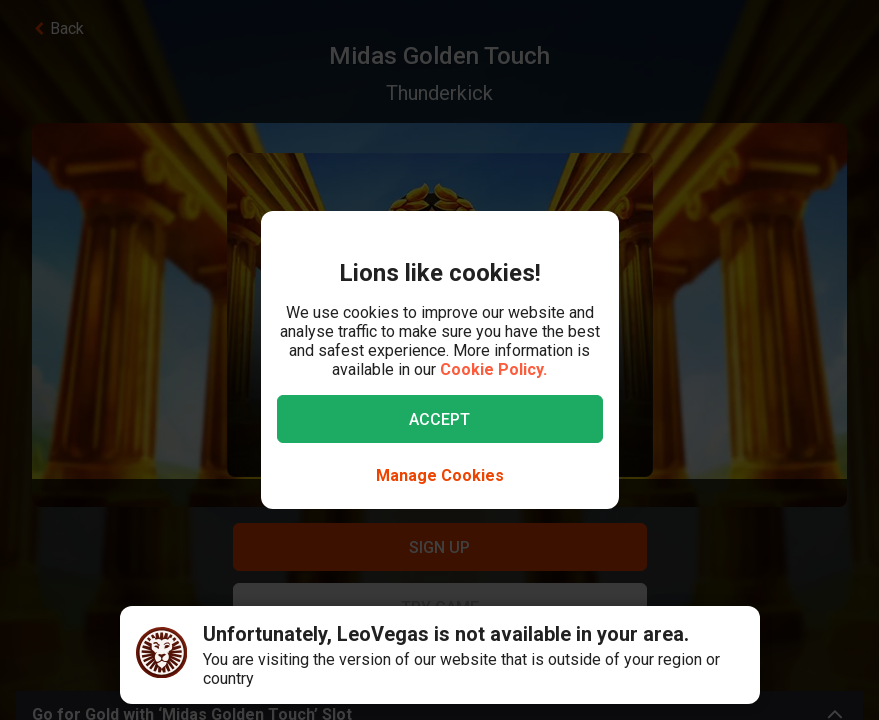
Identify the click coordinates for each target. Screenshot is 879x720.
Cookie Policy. (493, 369)
